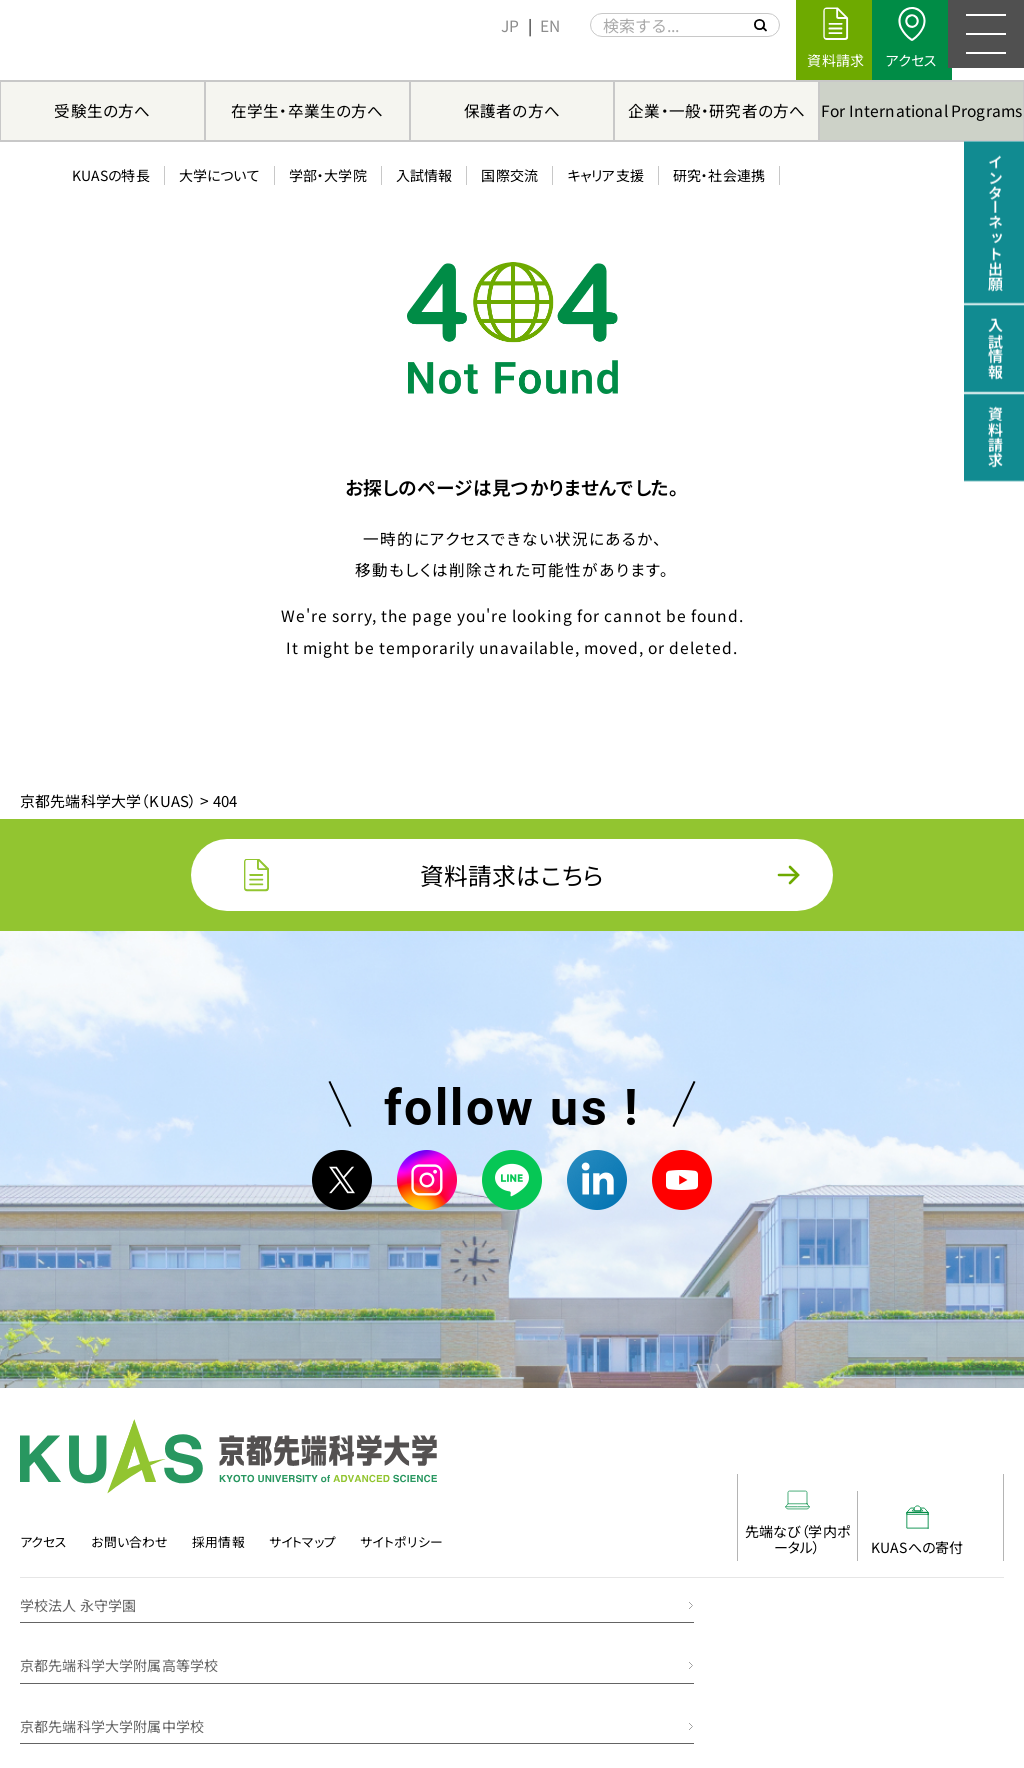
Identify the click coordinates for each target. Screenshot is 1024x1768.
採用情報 (221, 1558)
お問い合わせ (131, 1558)
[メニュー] (984, 40)
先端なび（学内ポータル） (823, 1531)
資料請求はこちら (511, 879)
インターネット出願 (995, 225)
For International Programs (921, 110)
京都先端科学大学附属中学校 (112, 1673)
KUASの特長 (99, 59)
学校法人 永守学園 (78, 1612)
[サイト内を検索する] (748, 25)
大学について (207, 59)
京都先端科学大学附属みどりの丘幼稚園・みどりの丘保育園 (710, 1673)
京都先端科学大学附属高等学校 (626, 1612)
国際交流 (498, 59)
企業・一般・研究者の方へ (716, 110)
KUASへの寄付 (943, 1538)
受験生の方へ (102, 110)
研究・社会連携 (707, 59)
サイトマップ (306, 1558)
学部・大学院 (316, 59)
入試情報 (412, 59)
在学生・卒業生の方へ (307, 110)
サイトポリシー (406, 1558)
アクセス (42, 1558)
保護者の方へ (512, 110)
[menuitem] (499, 25)
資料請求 (995, 449)
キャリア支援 (593, 59)
